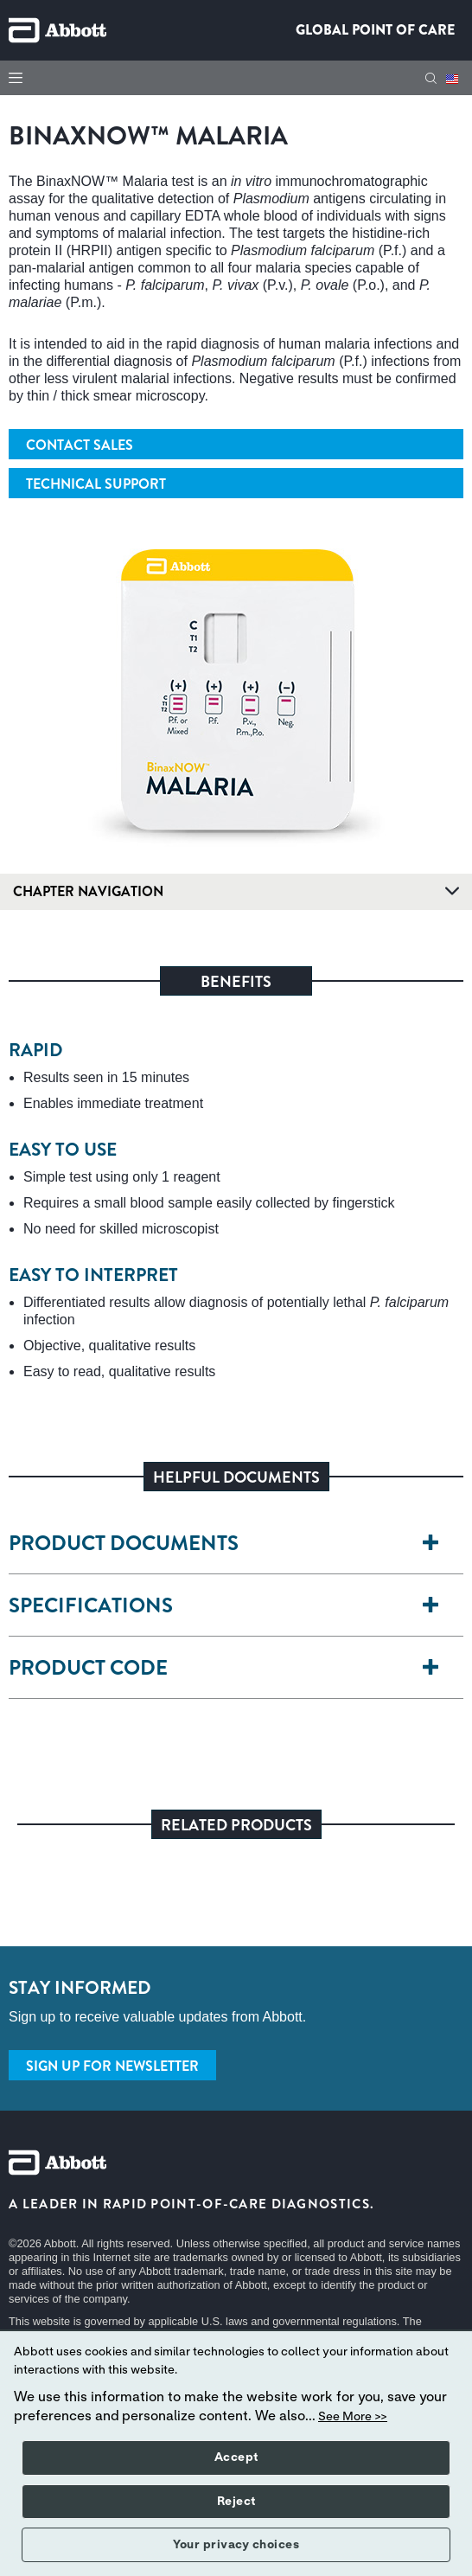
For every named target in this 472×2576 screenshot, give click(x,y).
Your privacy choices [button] (236, 2545)
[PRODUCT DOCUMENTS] (440, 1543)
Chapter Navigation (236, 891)
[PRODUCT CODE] (440, 1668)
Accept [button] (236, 2457)
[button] (431, 78)
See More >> (352, 2417)
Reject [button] (236, 2502)
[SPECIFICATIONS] (440, 1606)
